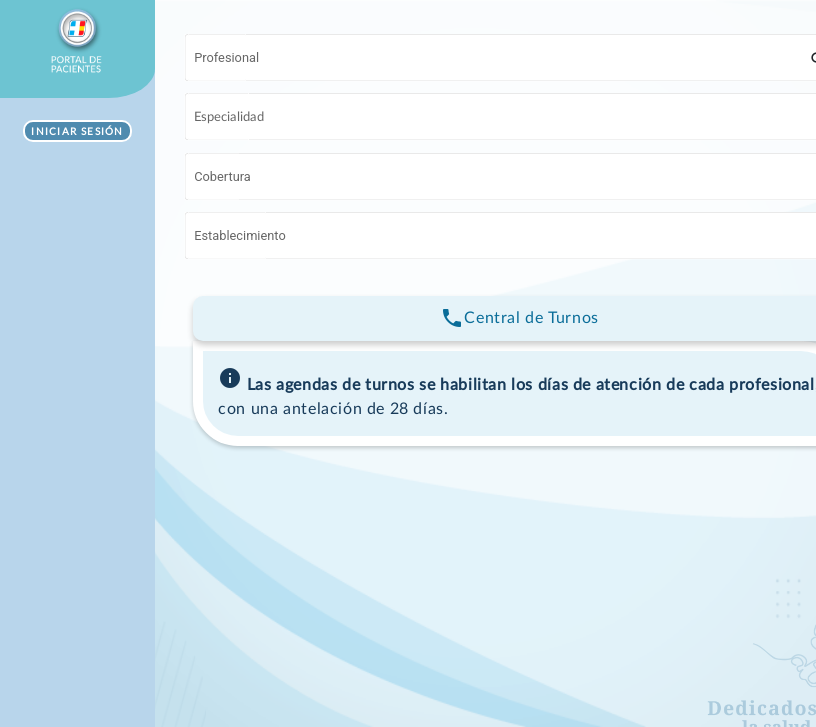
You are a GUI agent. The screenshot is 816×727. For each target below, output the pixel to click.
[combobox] (502, 61)
